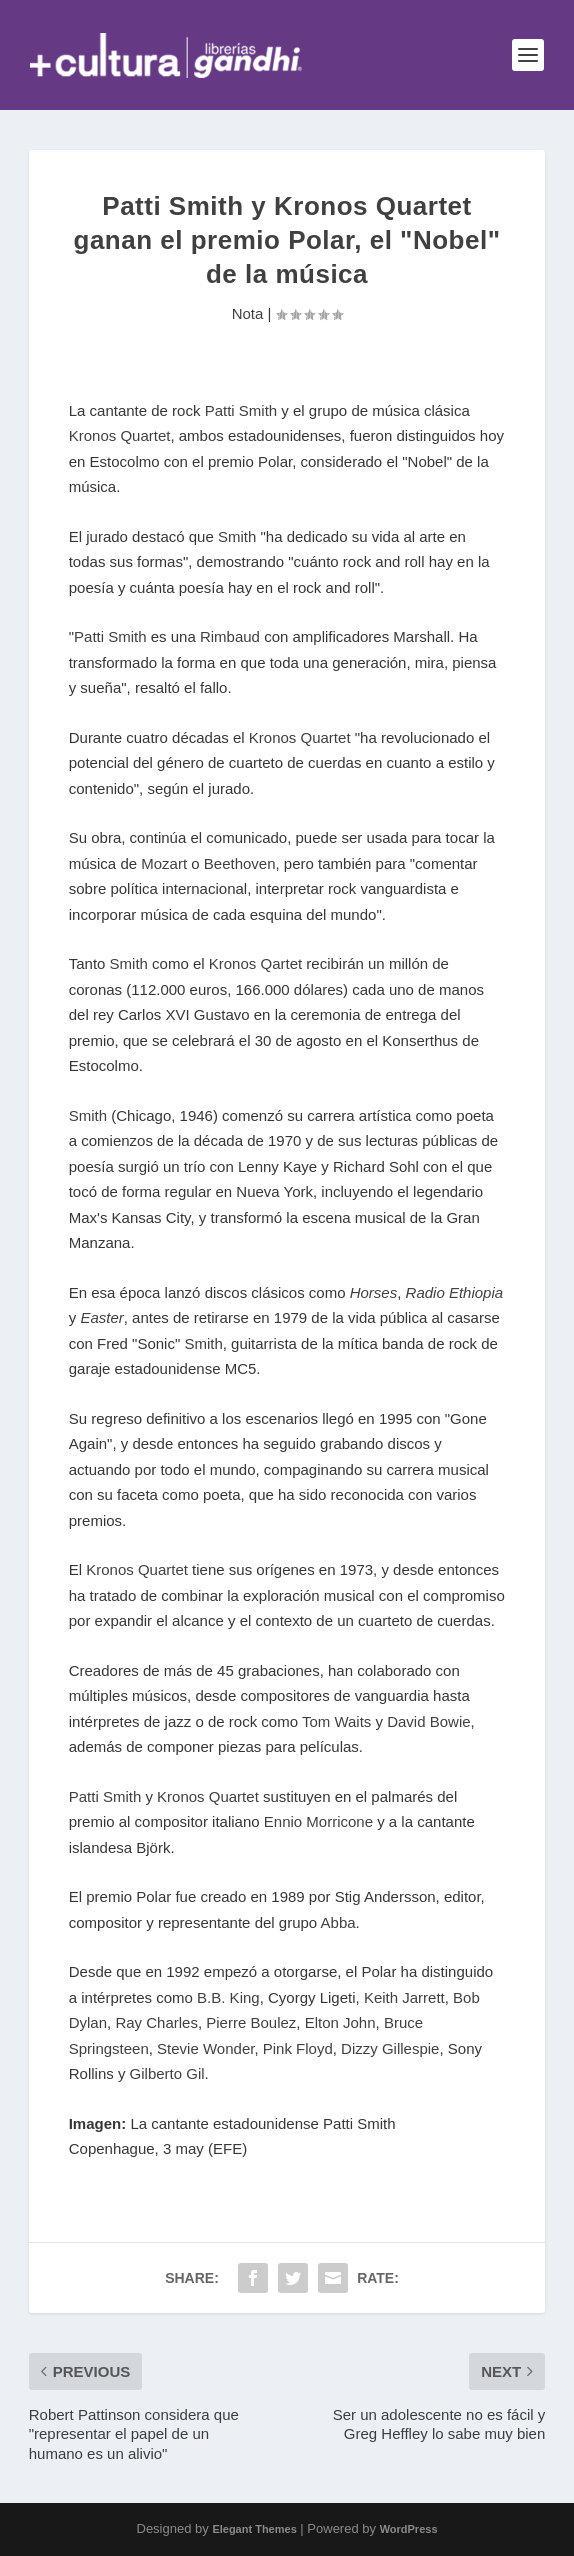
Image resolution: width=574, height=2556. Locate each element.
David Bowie (428, 1721)
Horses (374, 1292)
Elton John (340, 2022)
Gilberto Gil (167, 2073)
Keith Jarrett (404, 1997)
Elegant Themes (254, 2529)
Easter (101, 1317)
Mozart (166, 863)
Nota (248, 313)
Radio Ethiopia (455, 1292)
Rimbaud (230, 636)
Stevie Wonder (205, 2048)
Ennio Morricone (318, 1821)
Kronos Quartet (120, 435)
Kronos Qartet (255, 963)
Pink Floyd (298, 2048)
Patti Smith (241, 410)
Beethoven (240, 863)
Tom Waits (336, 1721)
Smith (237, 536)
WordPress (409, 2529)
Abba (338, 1922)
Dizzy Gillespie (390, 2048)
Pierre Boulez (251, 2022)
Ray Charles (156, 2022)
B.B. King (228, 1997)
